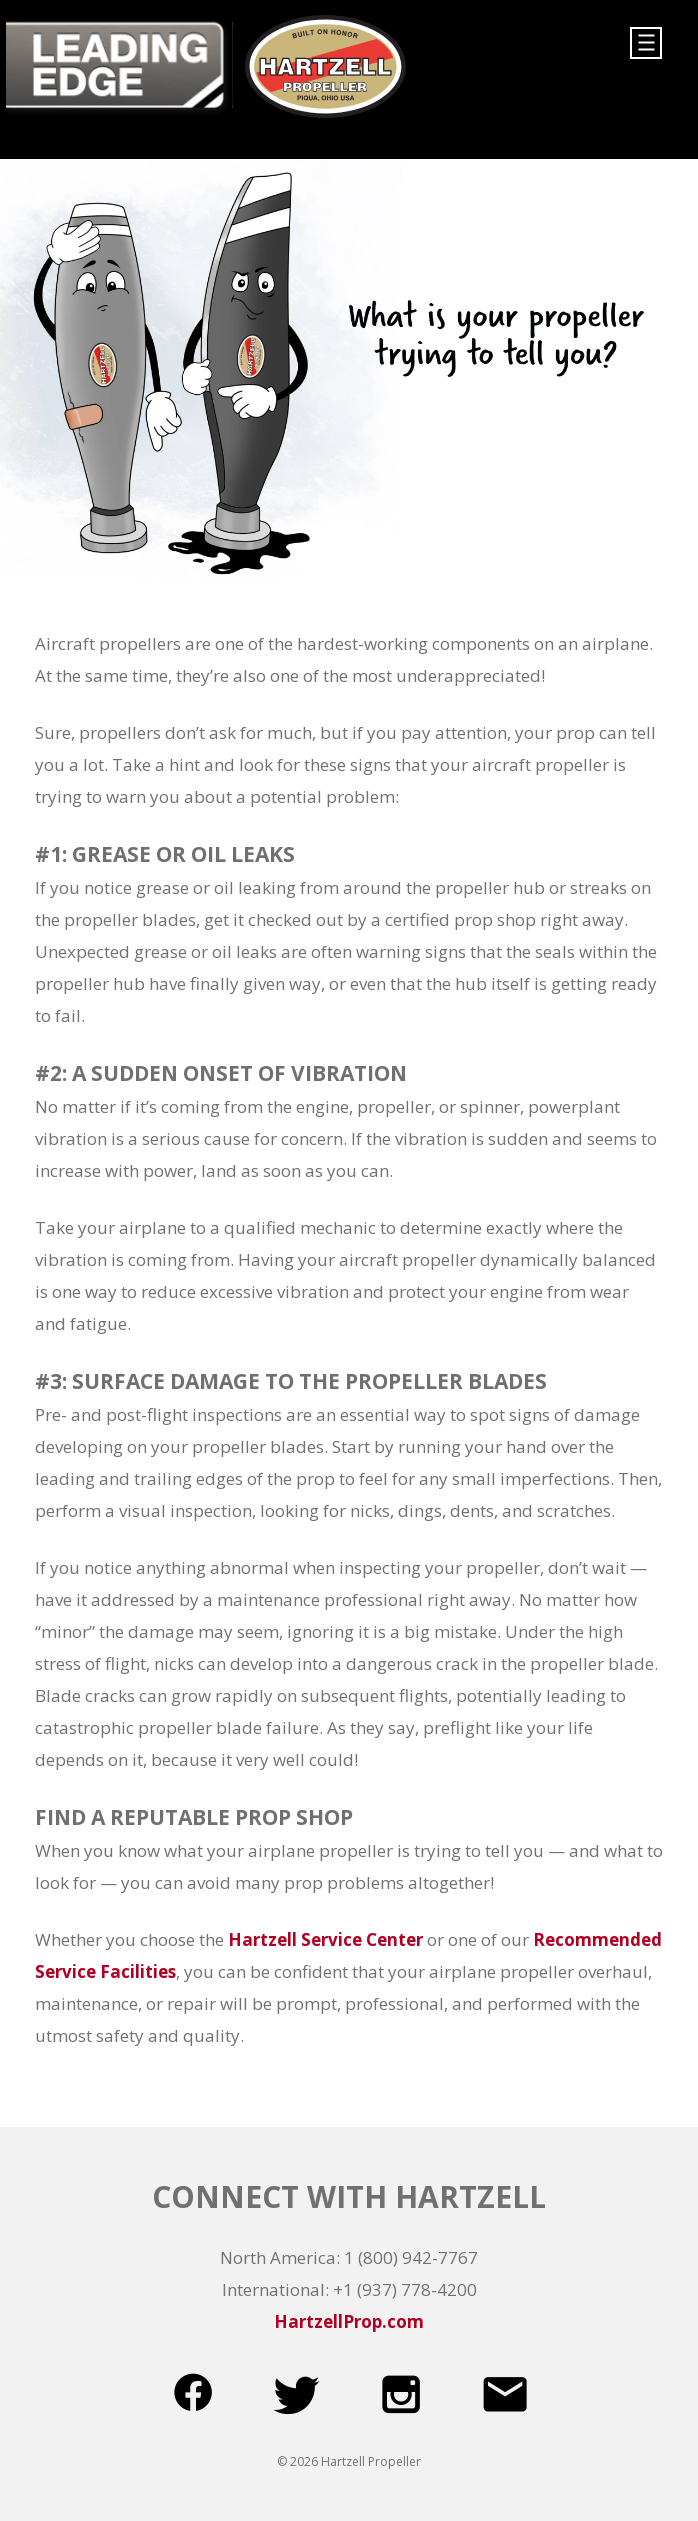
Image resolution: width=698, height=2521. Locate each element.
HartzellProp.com (349, 2321)
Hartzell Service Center (325, 1939)
